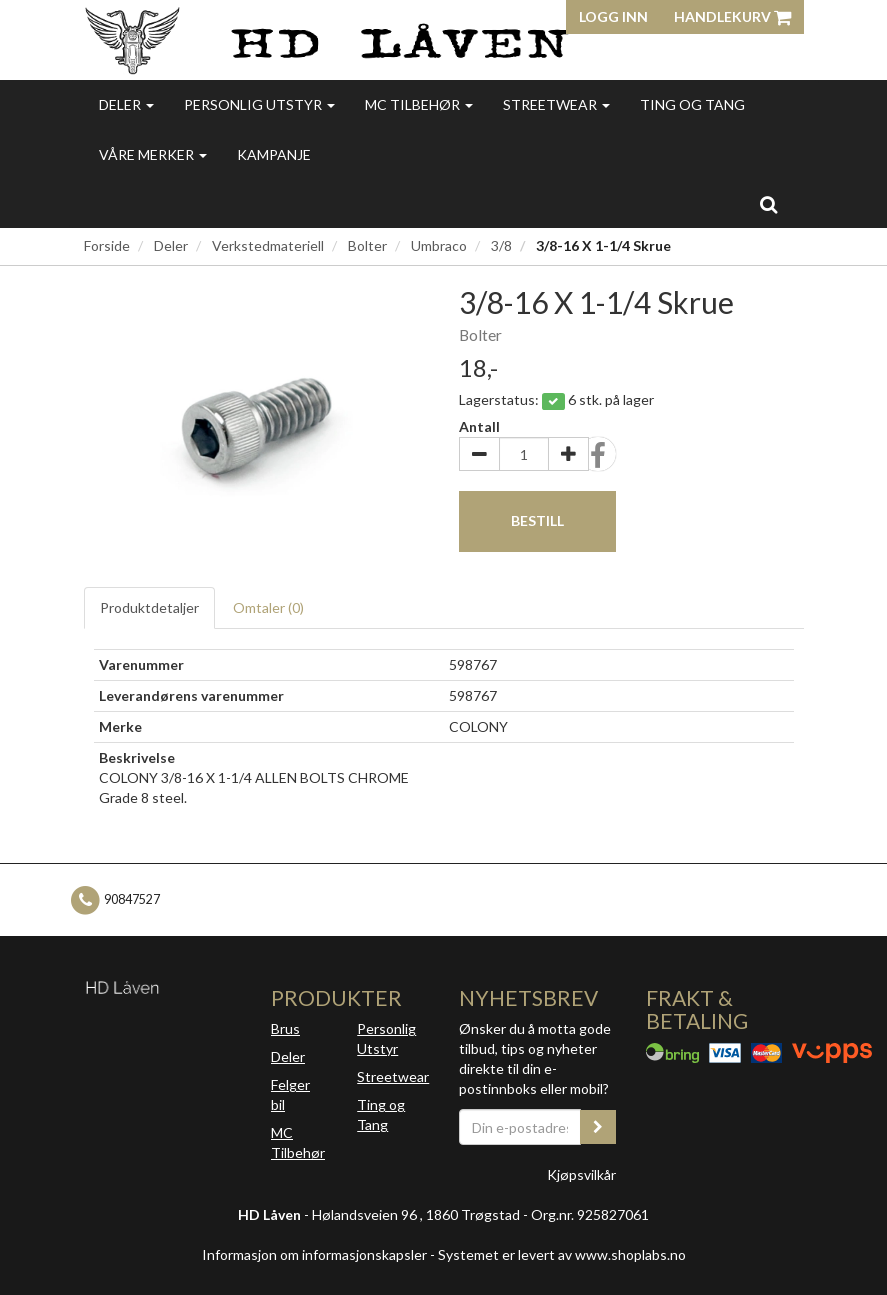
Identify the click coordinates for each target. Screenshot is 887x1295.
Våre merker (153, 154)
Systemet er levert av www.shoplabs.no (562, 1254)
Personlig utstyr (259, 104)
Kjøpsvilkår (581, 1174)
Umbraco (439, 245)
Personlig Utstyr (386, 1038)
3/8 (501, 245)
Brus (285, 1028)
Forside (107, 245)
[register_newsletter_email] (598, 1127)
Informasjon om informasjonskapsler (314, 1254)
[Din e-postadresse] (520, 1127)
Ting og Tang (692, 104)
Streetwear (556, 104)
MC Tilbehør (419, 104)
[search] (768, 204)
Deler (126, 104)
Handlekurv (732, 16)
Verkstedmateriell (268, 245)
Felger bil (290, 1094)
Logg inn (613, 16)
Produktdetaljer (149, 607)
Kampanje (274, 154)
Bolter (367, 245)
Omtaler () (268, 607)
